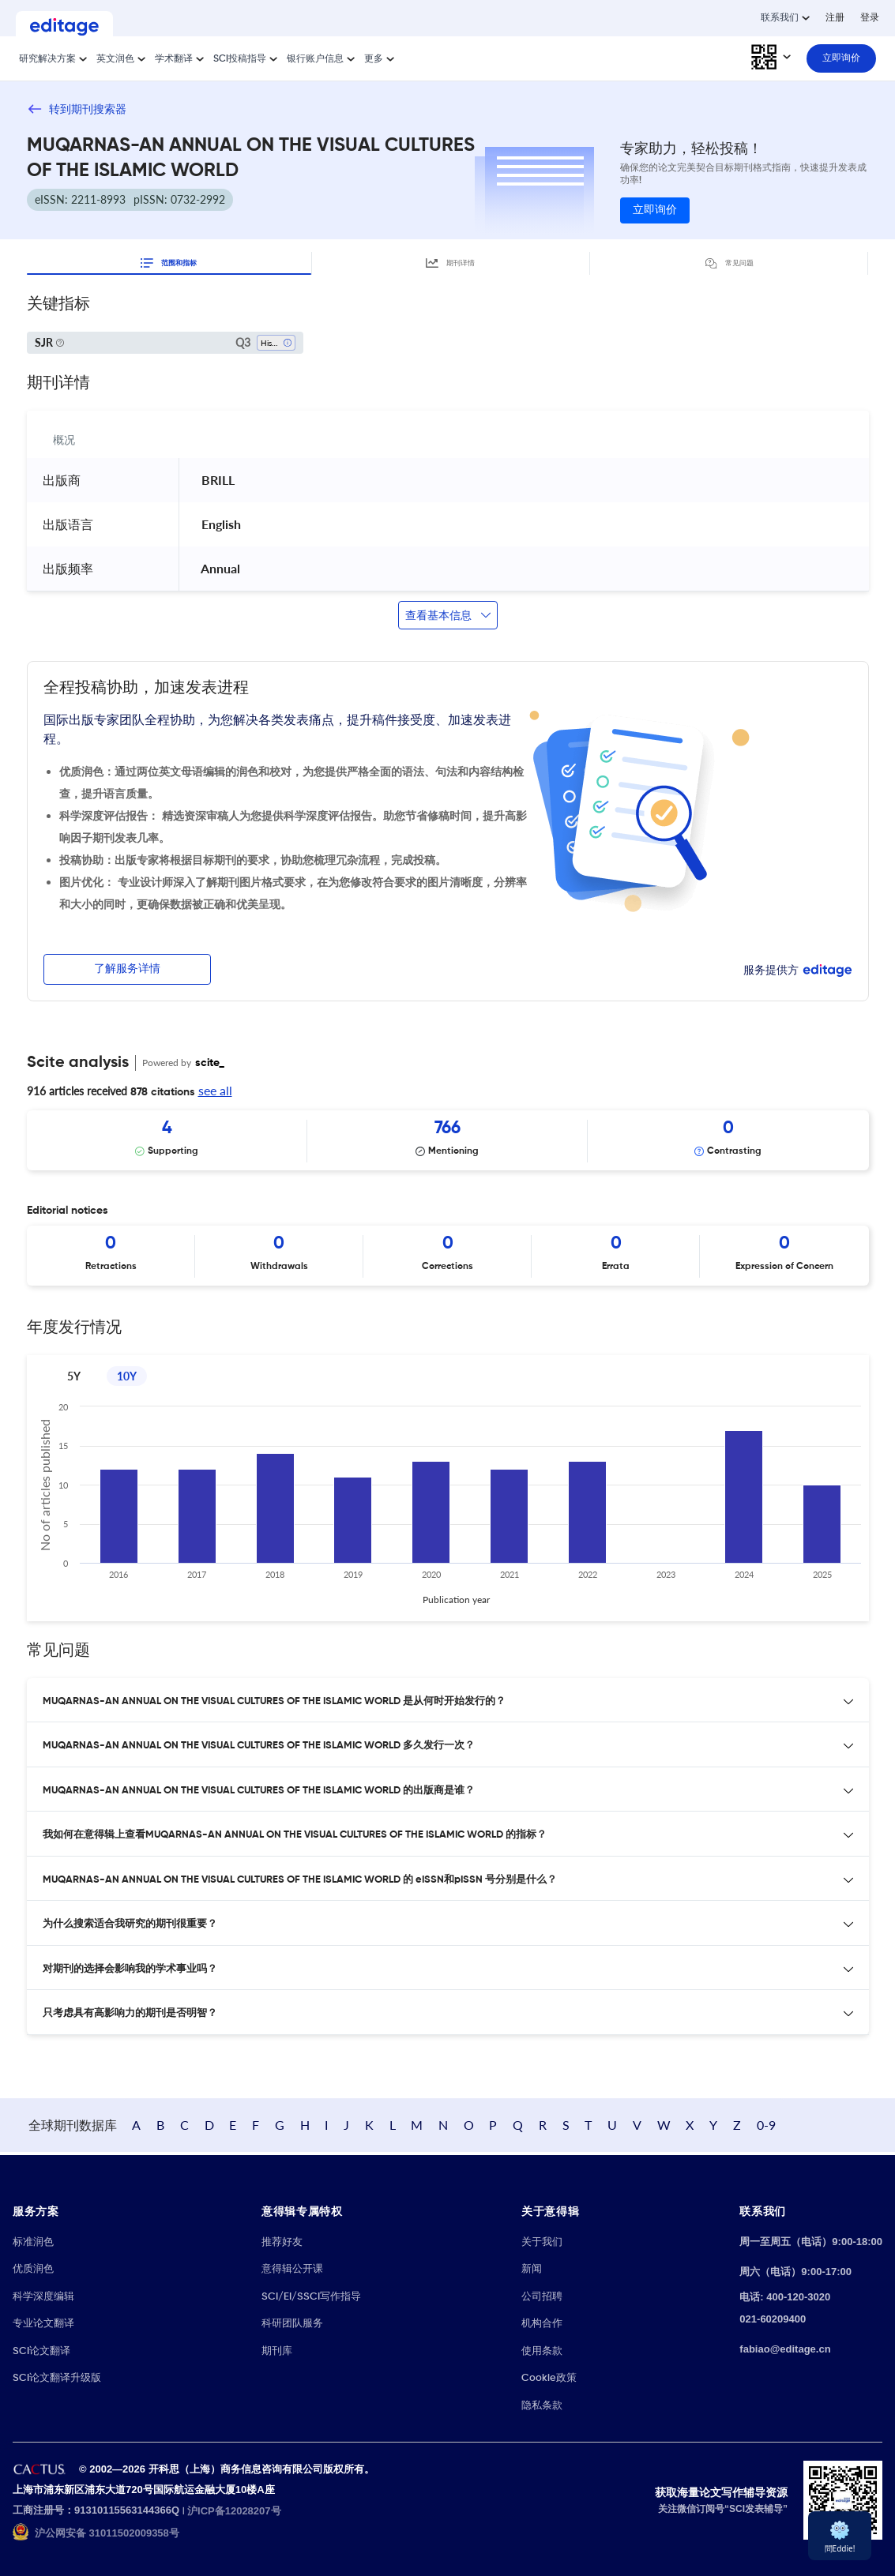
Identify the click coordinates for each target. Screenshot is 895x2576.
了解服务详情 (127, 968)
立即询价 (655, 210)
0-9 (847, 2126)
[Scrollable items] (448, 1140)
